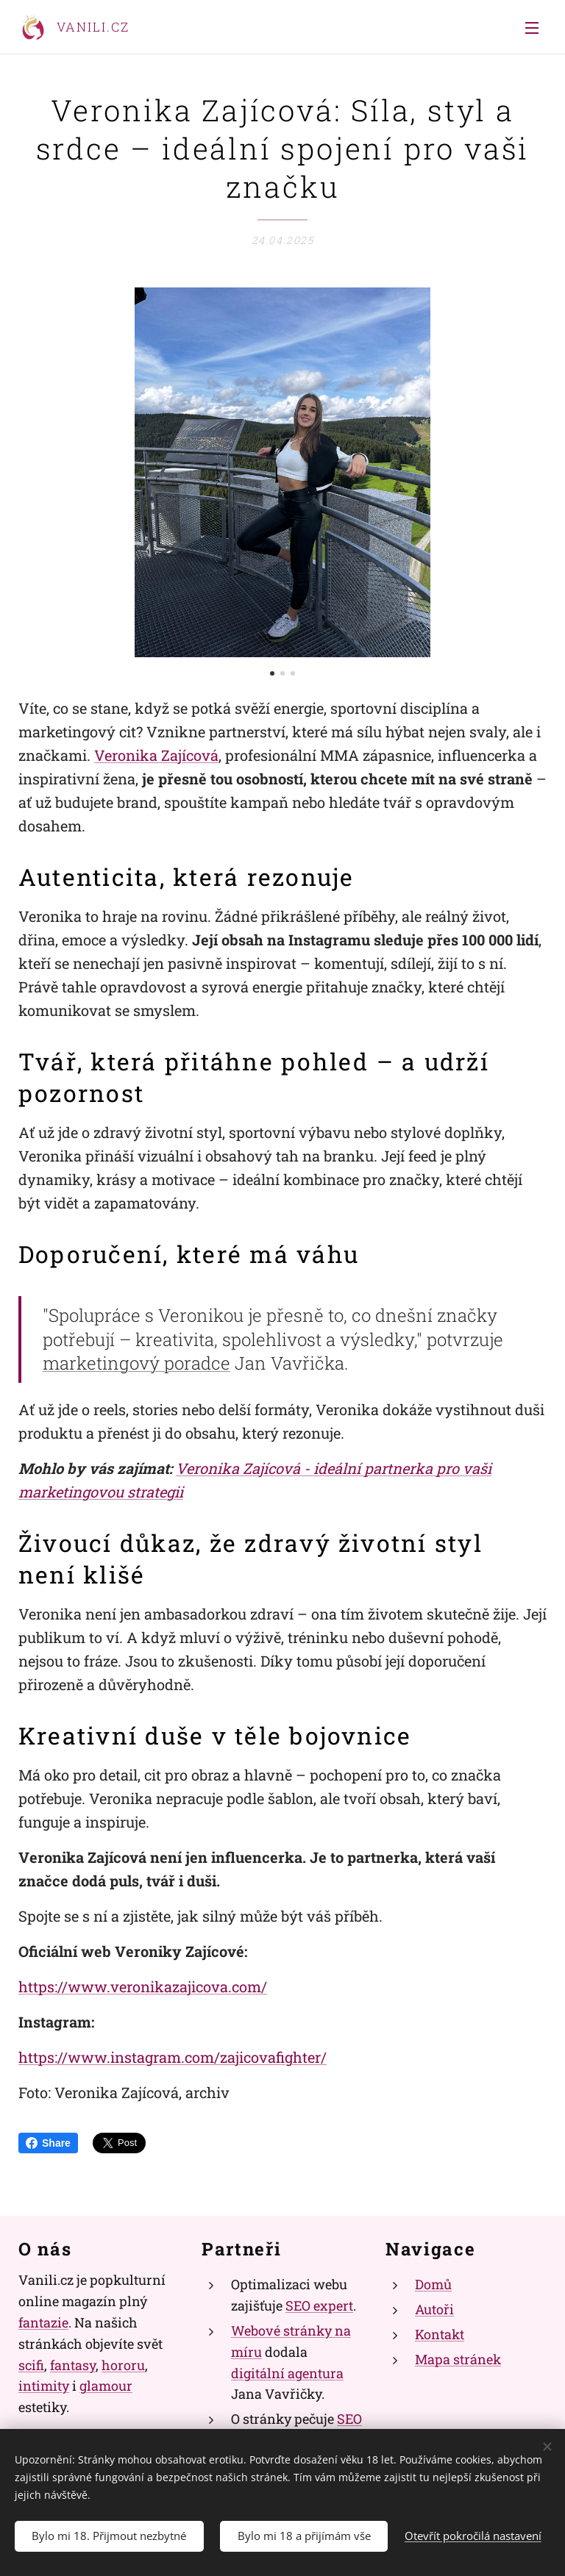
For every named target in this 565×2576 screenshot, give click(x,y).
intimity (43, 2386)
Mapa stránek (458, 2359)
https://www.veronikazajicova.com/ (142, 1986)
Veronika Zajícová (156, 755)
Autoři (434, 2310)
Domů (433, 2285)
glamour (105, 2386)
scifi (31, 2365)
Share (48, 2143)
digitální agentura (287, 2373)
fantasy (73, 2365)
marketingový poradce (136, 1363)
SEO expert (319, 2306)
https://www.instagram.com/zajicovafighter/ (172, 2057)
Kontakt (439, 2334)
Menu (532, 28)
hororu (123, 2365)
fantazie (43, 2322)
